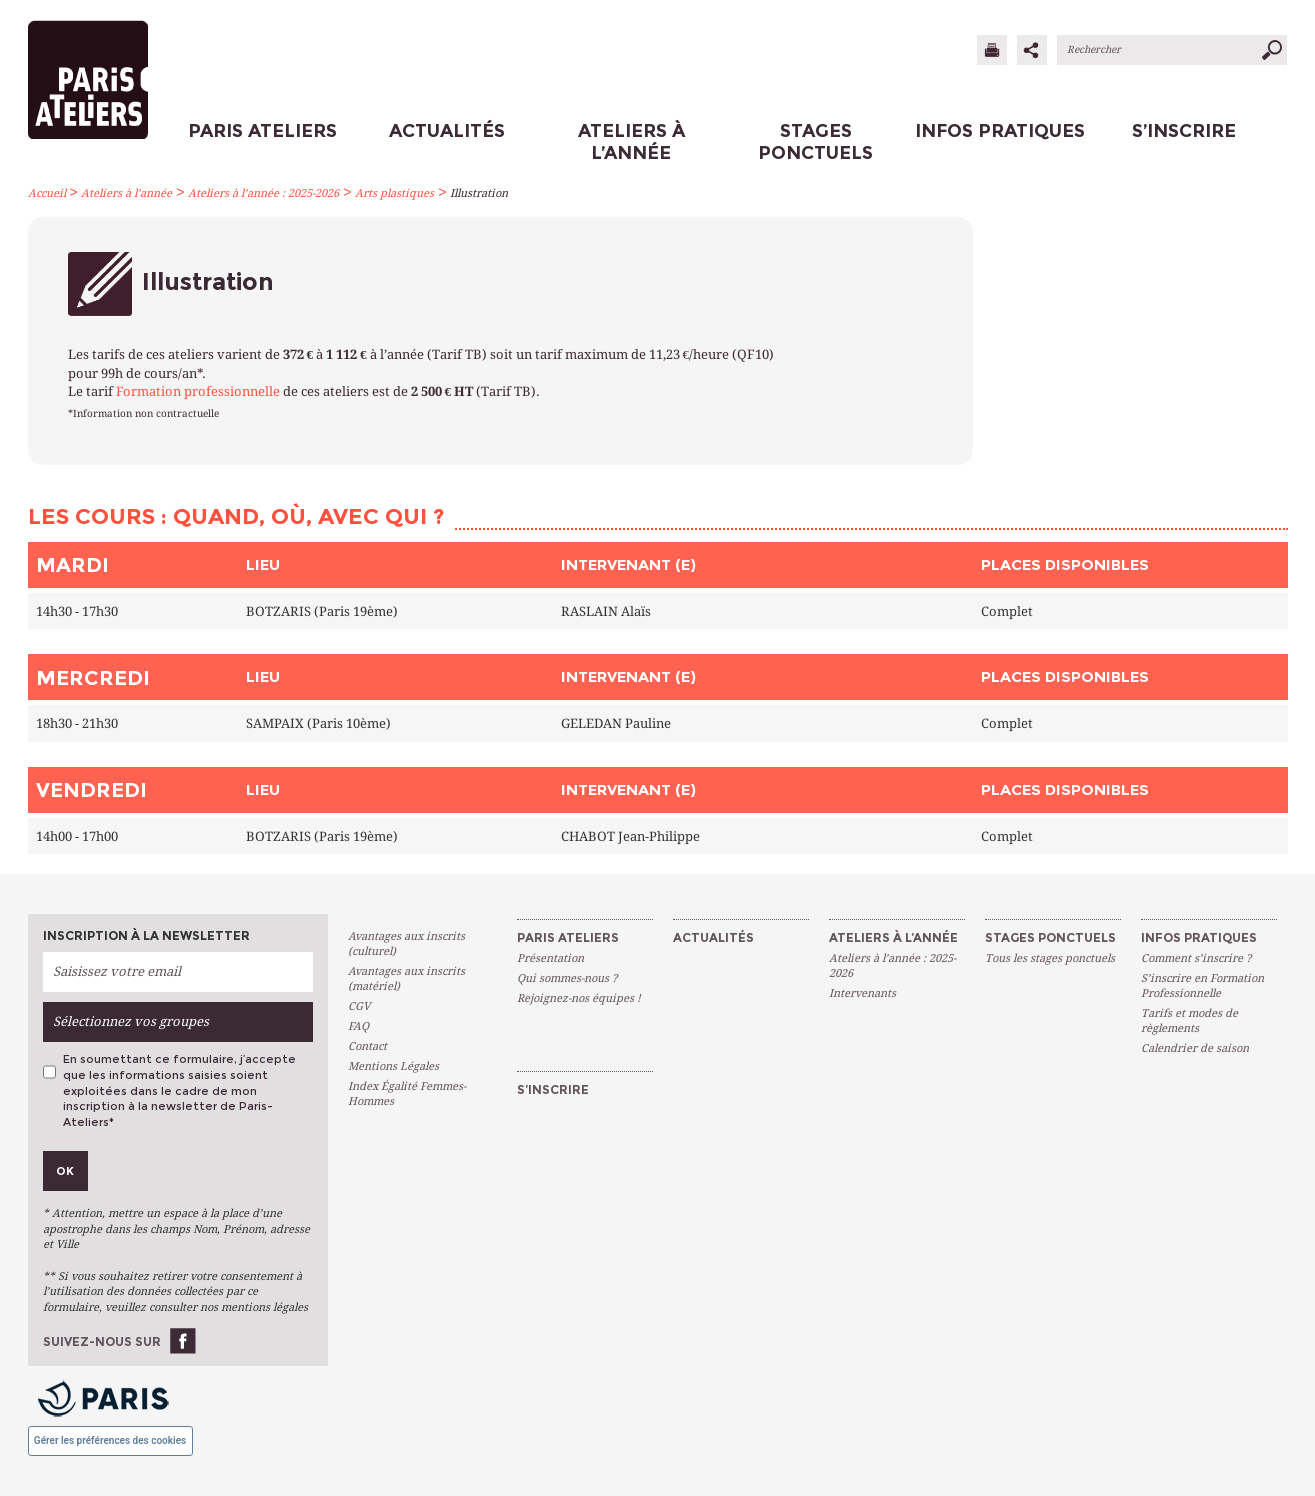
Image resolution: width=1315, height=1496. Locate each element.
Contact (367, 1046)
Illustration (479, 193)
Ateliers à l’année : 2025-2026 (263, 193)
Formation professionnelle (198, 391)
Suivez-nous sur (102, 1341)
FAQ (358, 1026)
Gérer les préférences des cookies (110, 1440)
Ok (65, 1171)
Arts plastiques (394, 193)
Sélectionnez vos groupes (131, 1021)
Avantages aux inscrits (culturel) (406, 944)
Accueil (47, 193)
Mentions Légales (393, 1066)
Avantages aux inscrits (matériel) (406, 979)
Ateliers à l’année (126, 193)
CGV (359, 1006)
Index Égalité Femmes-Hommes (407, 1094)
